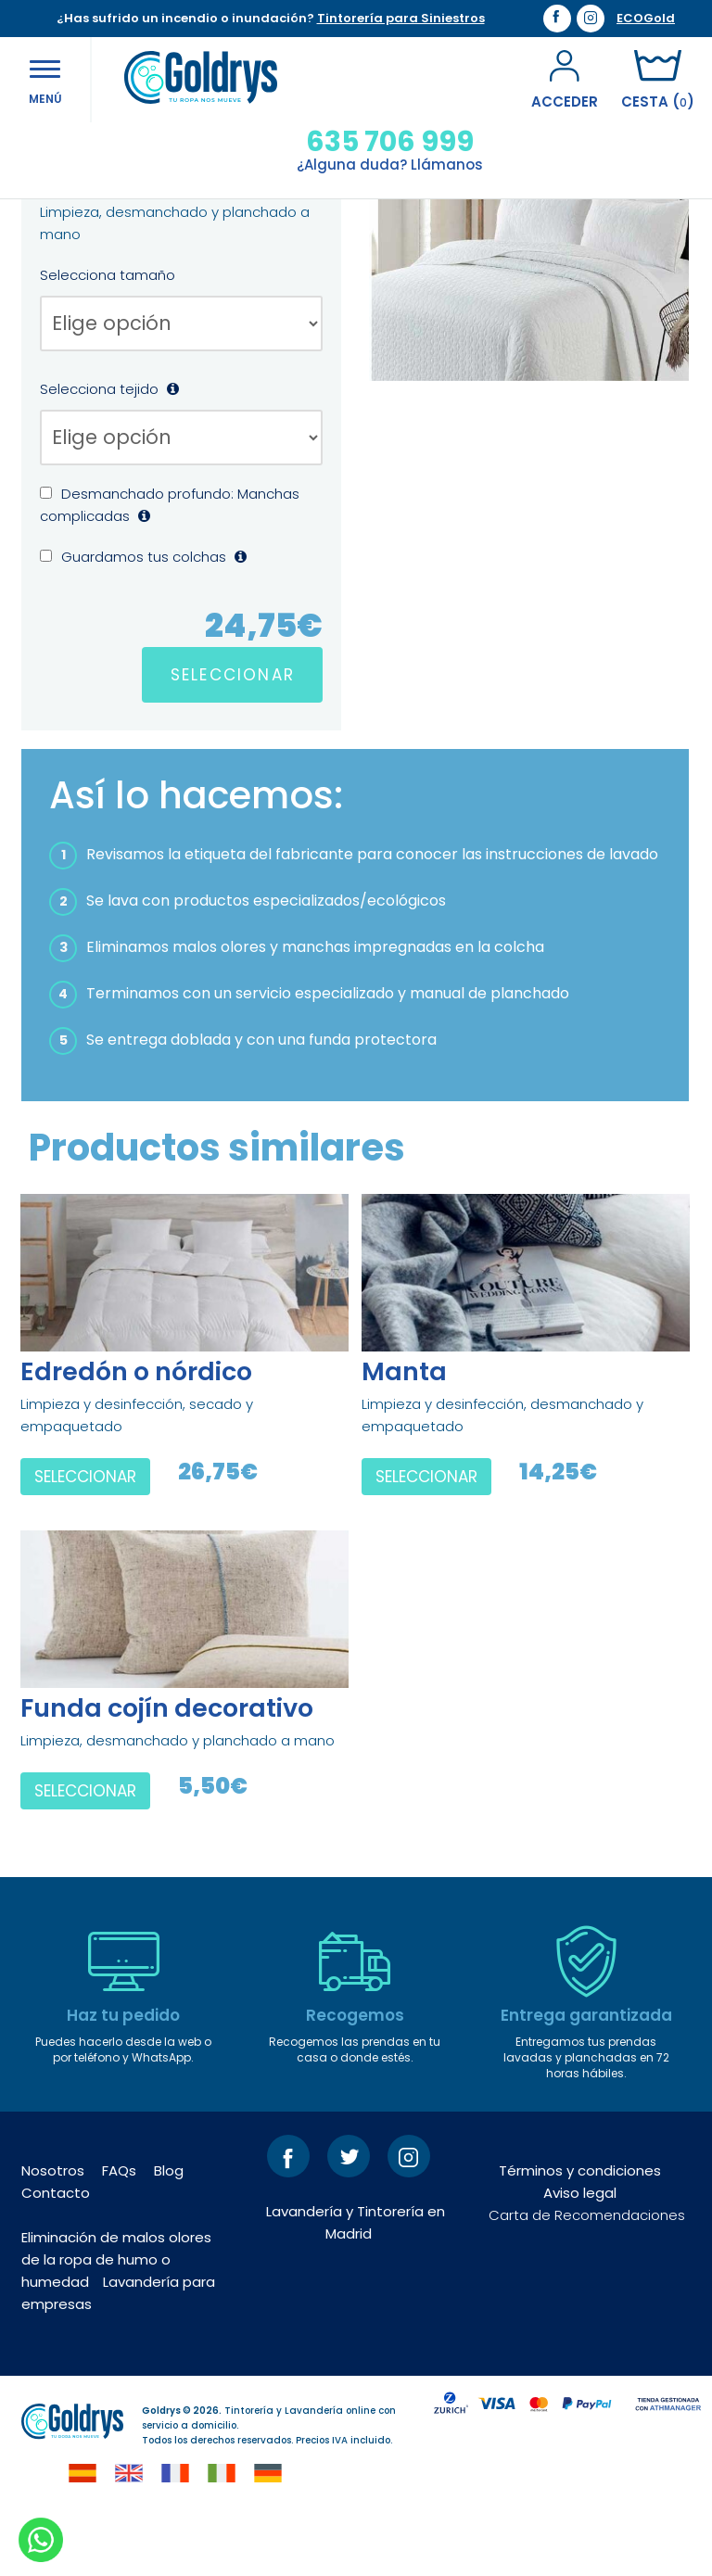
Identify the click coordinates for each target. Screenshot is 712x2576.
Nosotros (52, 2230)
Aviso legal (580, 2253)
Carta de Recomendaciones (587, 2275)
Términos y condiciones (580, 2230)
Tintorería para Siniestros (401, 18)
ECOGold (646, 18)
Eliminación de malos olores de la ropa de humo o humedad (116, 2320)
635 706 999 (382, 142)
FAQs (119, 2230)
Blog (169, 2230)
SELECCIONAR (233, 735)
